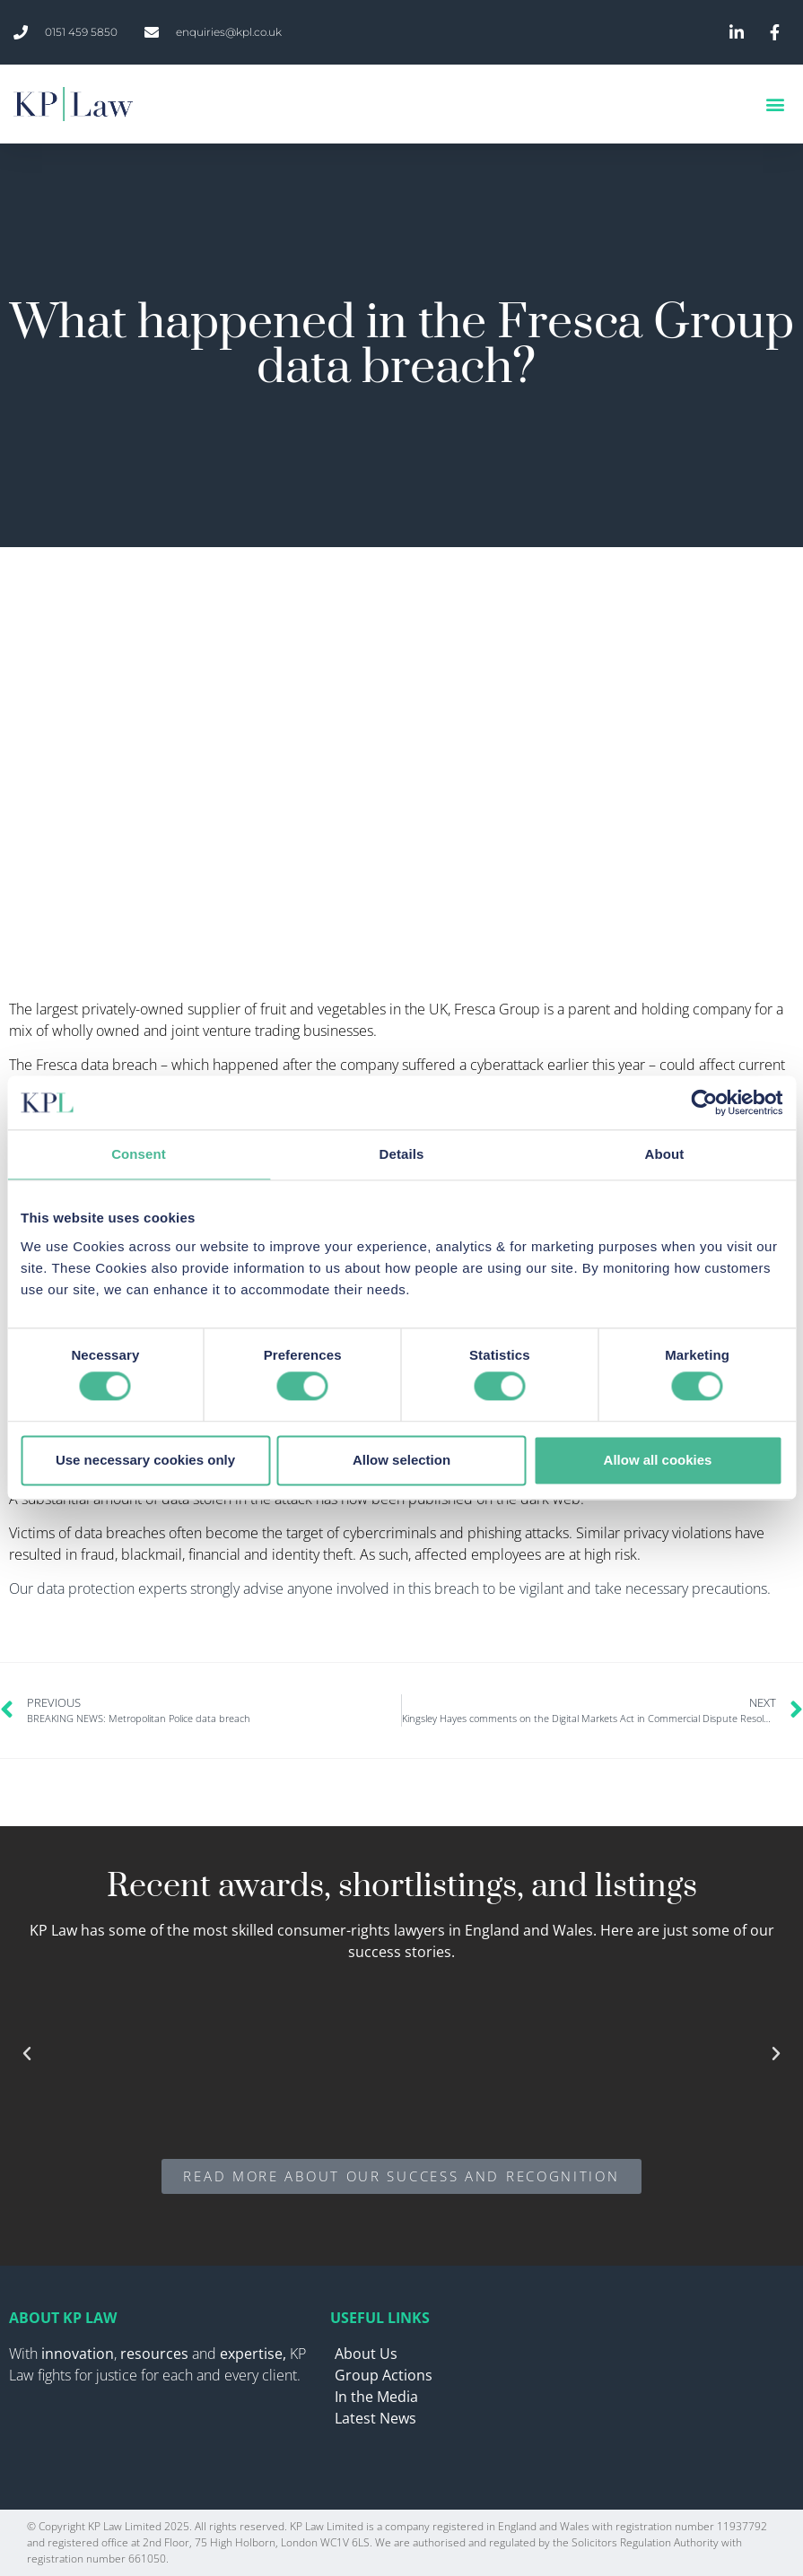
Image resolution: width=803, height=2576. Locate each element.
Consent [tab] (138, 1154)
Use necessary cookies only (145, 1459)
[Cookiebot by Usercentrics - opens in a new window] (703, 1102)
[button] (775, 104)
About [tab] (665, 1154)
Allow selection (401, 1459)
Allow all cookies (658, 1459)
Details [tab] (402, 1154)
